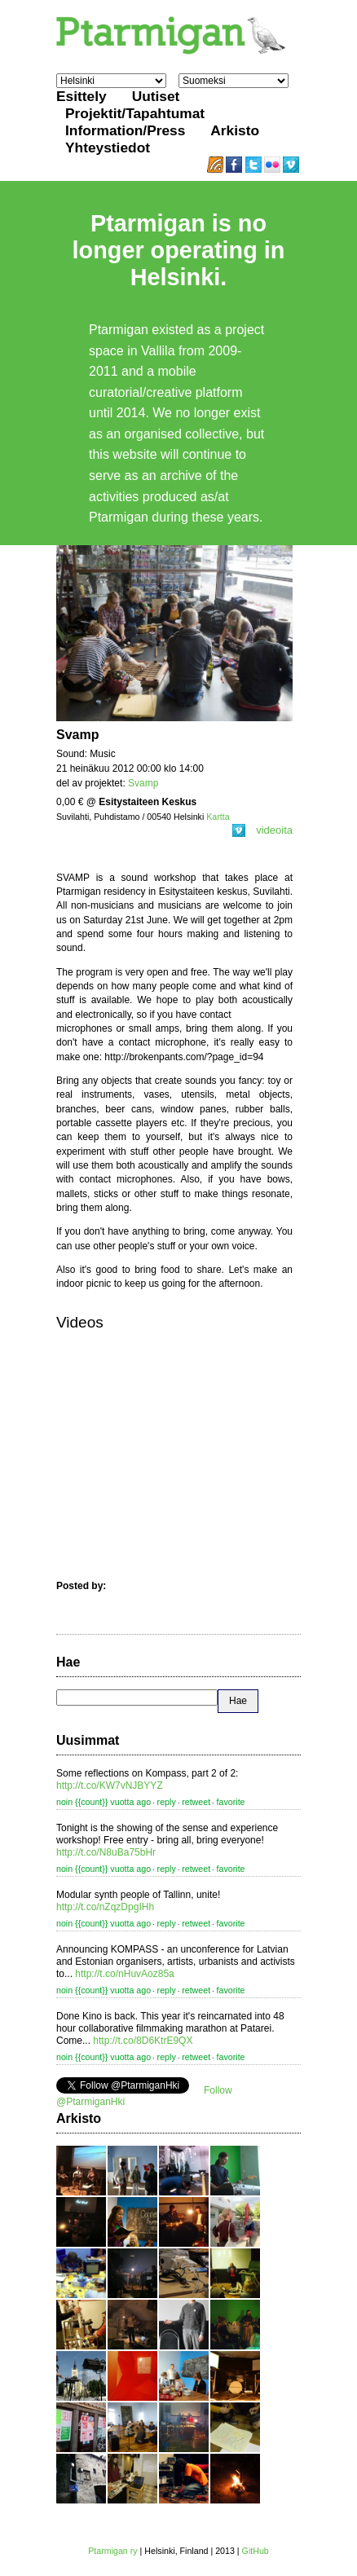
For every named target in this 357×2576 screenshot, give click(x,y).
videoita (262, 830)
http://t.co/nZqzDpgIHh (105, 1907)
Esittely (81, 96)
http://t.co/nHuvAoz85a (124, 1973)
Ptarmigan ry (112, 2551)
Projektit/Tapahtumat (135, 113)
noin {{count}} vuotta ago (103, 1802)
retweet (196, 1802)
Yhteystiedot (107, 147)
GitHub (255, 2551)
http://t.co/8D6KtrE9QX (142, 2040)
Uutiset (156, 96)
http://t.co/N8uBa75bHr (106, 1852)
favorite (231, 1802)
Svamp (143, 783)
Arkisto (234, 130)
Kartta (217, 816)
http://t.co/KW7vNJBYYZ (109, 1785)
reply (166, 1802)
